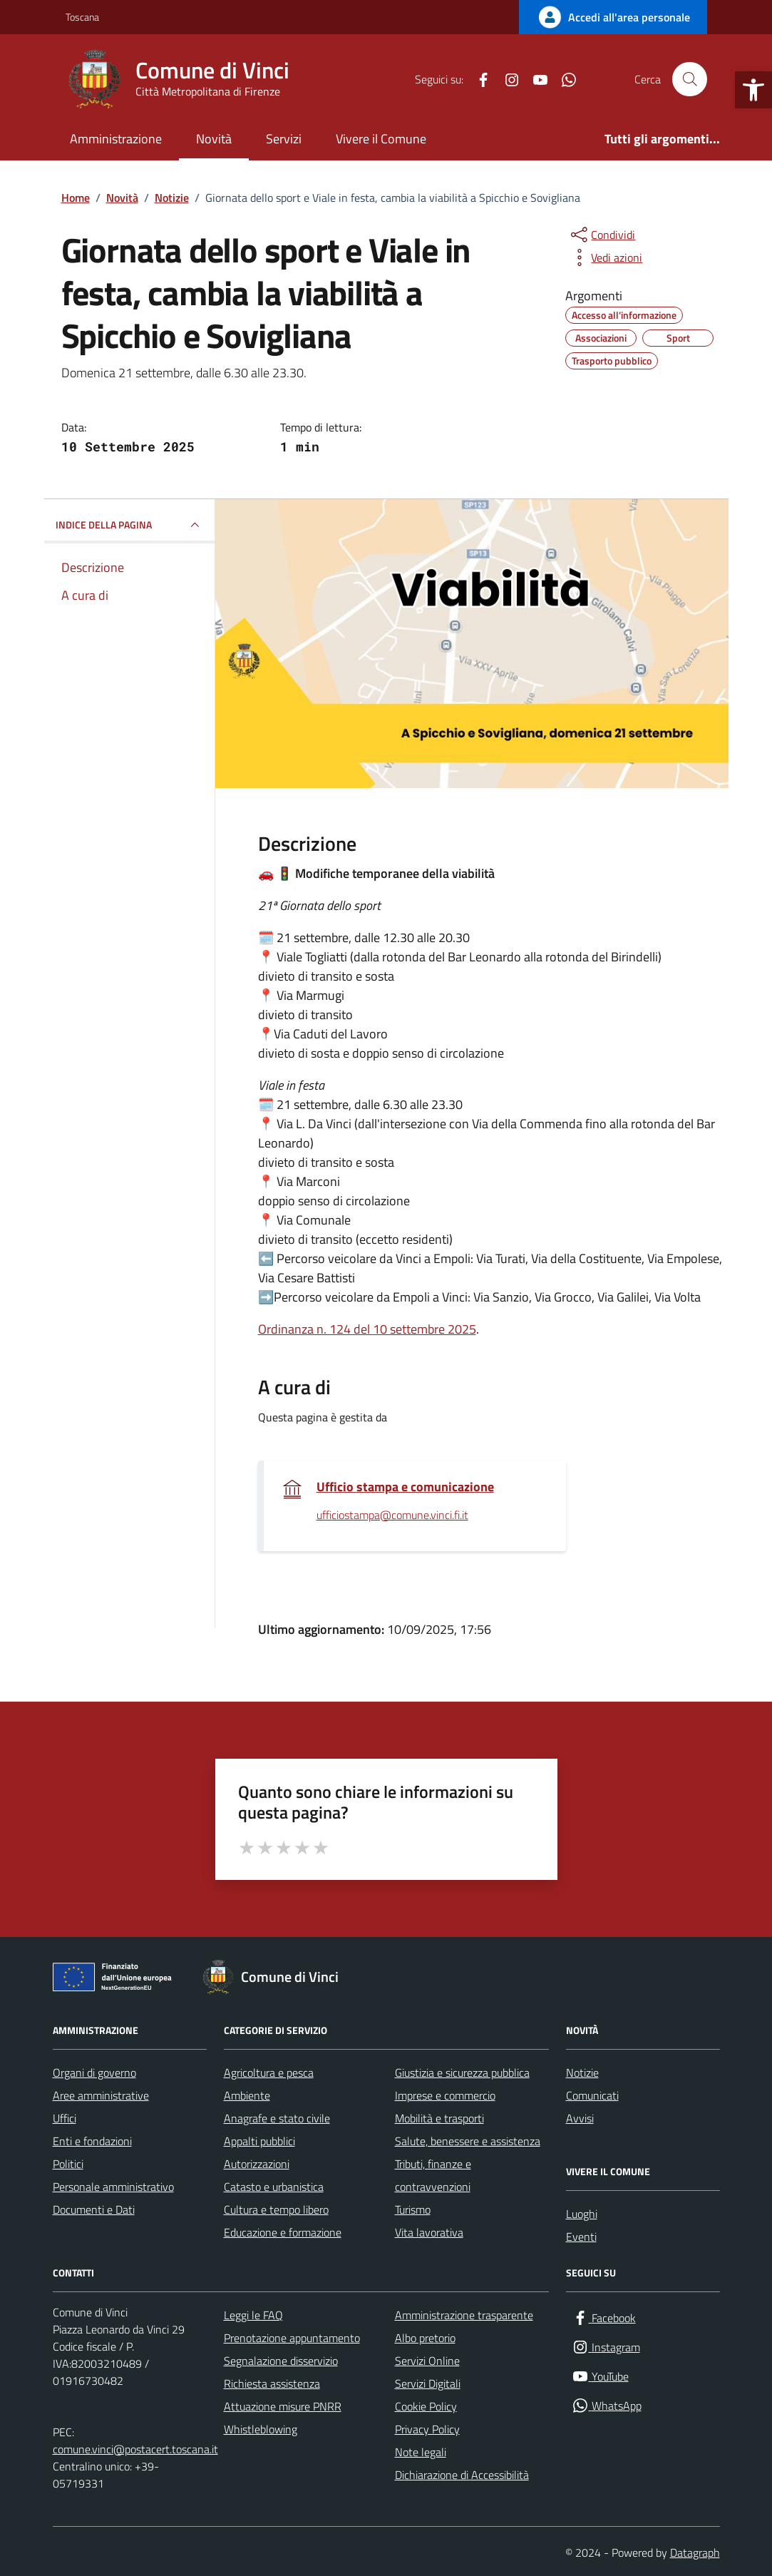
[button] (753, 89)
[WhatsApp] (563, 79)
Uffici (64, 2118)
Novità (214, 138)
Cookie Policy (426, 2406)
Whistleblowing (260, 2429)
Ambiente (247, 2095)
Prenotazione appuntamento (292, 2337)
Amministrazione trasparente (464, 2315)
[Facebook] (477, 79)
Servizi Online (427, 2360)
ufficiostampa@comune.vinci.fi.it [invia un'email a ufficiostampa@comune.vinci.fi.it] (392, 1515)
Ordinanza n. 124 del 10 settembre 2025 (367, 1329)
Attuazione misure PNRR (282, 2406)
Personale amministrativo (113, 2186)
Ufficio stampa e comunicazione (405, 1487)
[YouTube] (534, 79)
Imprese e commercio (445, 2095)
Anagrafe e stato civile (277, 2118)
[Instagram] (506, 79)
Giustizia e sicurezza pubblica (462, 2072)
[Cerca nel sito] (689, 79)
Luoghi (581, 2213)
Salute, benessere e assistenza (467, 2141)
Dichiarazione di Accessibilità (462, 2474)
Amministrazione (116, 138)
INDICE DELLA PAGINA (129, 524)
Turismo (413, 2209)
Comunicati (592, 2095)
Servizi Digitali (427, 2383)
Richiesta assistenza (272, 2383)
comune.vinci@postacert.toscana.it (135, 2449)
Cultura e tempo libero (276, 2209)
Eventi (581, 2236)
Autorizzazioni (256, 2163)
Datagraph (695, 2552)
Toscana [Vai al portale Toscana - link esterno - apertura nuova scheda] (82, 16)
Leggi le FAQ (253, 2315)
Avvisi (580, 2118)
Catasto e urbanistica (274, 2186)
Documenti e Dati (94, 2209)
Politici (68, 2163)
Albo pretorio (425, 2337)
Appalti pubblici (259, 2141)
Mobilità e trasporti (439, 2118)
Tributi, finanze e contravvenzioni (433, 2175)
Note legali (420, 2451)
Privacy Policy (427, 2429)
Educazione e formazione (282, 2232)
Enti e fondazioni (92, 2141)
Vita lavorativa (429, 2232)
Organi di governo (94, 2072)
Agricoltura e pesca (269, 2072)
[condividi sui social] (601, 234)
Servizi (284, 138)
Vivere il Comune (381, 138)
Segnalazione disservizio (281, 2360)
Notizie (582, 2072)
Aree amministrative (101, 2095)
